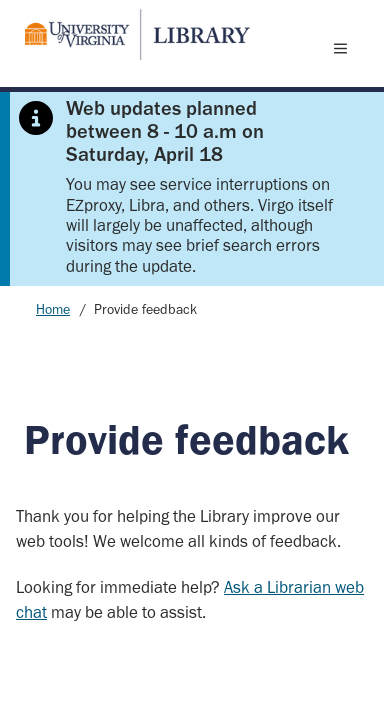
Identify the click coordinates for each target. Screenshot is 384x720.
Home (53, 309)
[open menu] (345, 48)
